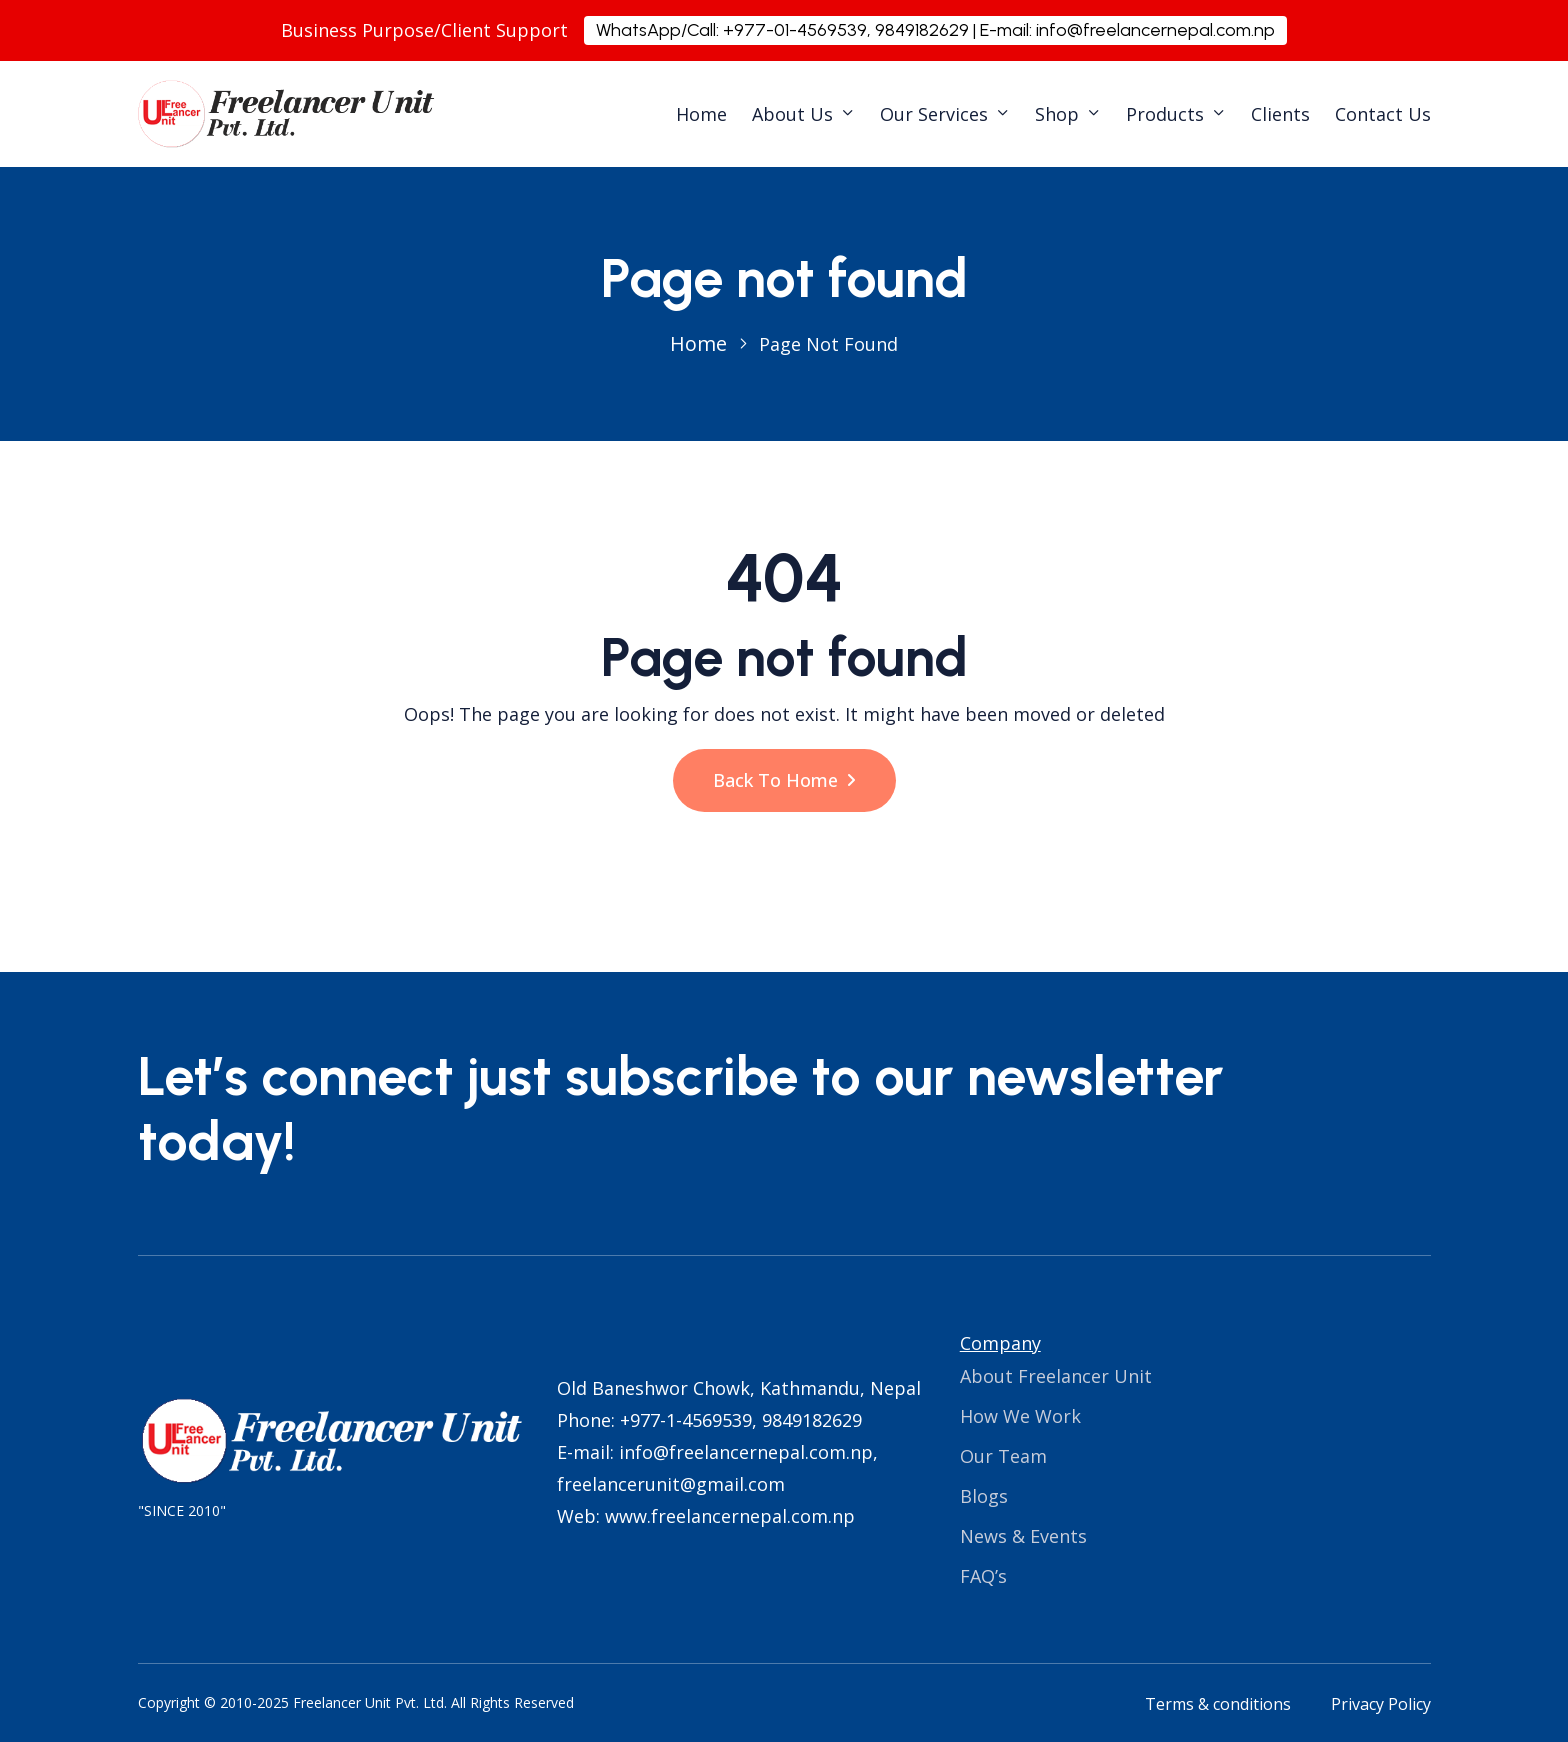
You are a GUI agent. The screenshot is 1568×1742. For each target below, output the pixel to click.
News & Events (1023, 1536)
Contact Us (1383, 114)
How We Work (1020, 1416)
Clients (1280, 114)
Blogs (984, 1496)
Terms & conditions (1218, 1704)
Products (1165, 114)
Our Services (934, 114)
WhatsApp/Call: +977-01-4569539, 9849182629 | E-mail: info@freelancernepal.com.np (935, 30)
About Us (792, 114)
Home (701, 114)
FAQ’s (983, 1576)
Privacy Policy (1381, 1704)
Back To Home (784, 780)
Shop (1057, 114)
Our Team (1003, 1456)
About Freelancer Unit (1056, 1376)
